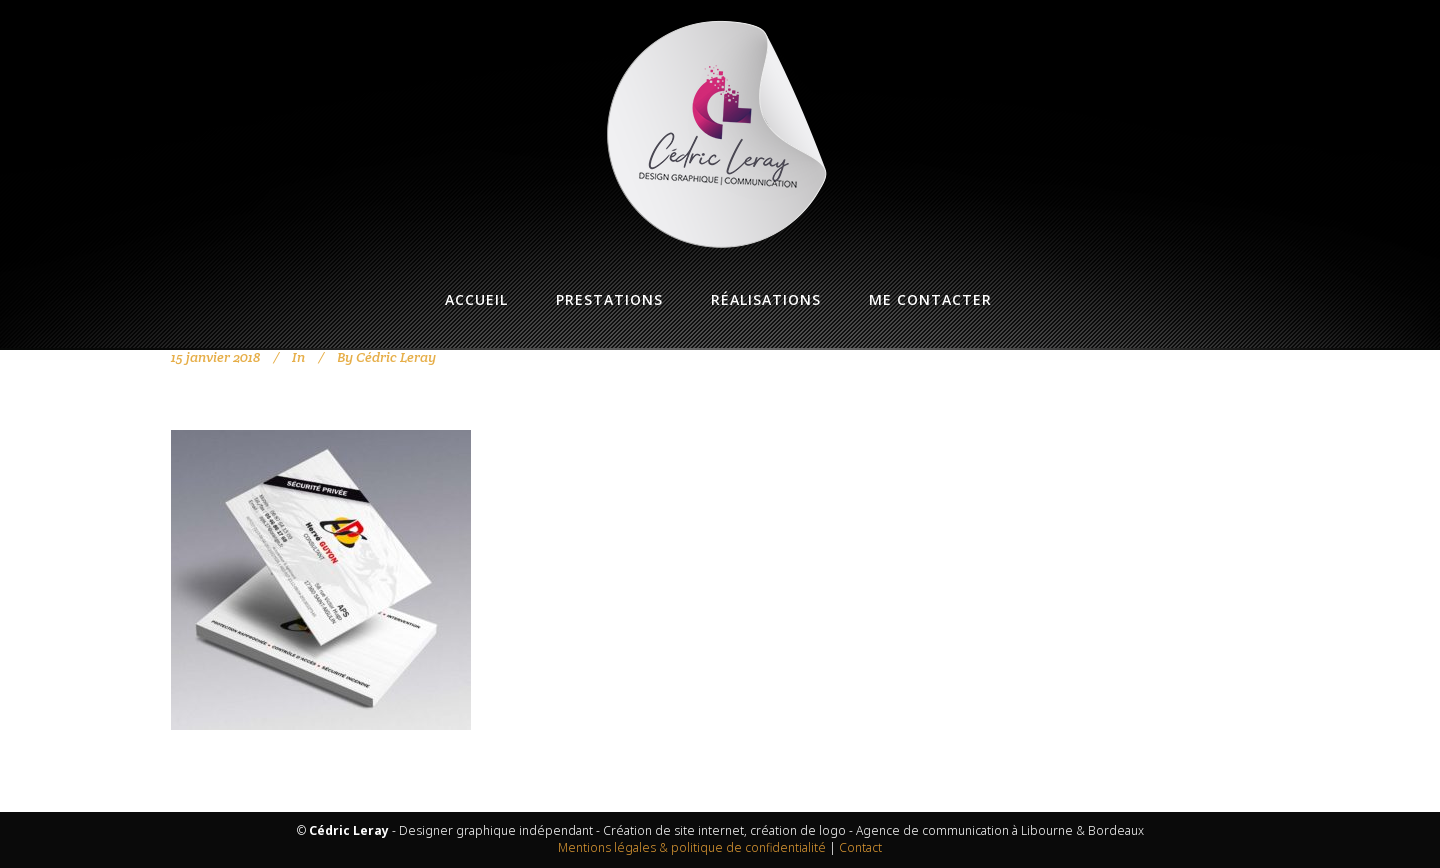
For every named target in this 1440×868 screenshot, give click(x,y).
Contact (860, 847)
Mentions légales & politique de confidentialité (692, 847)
